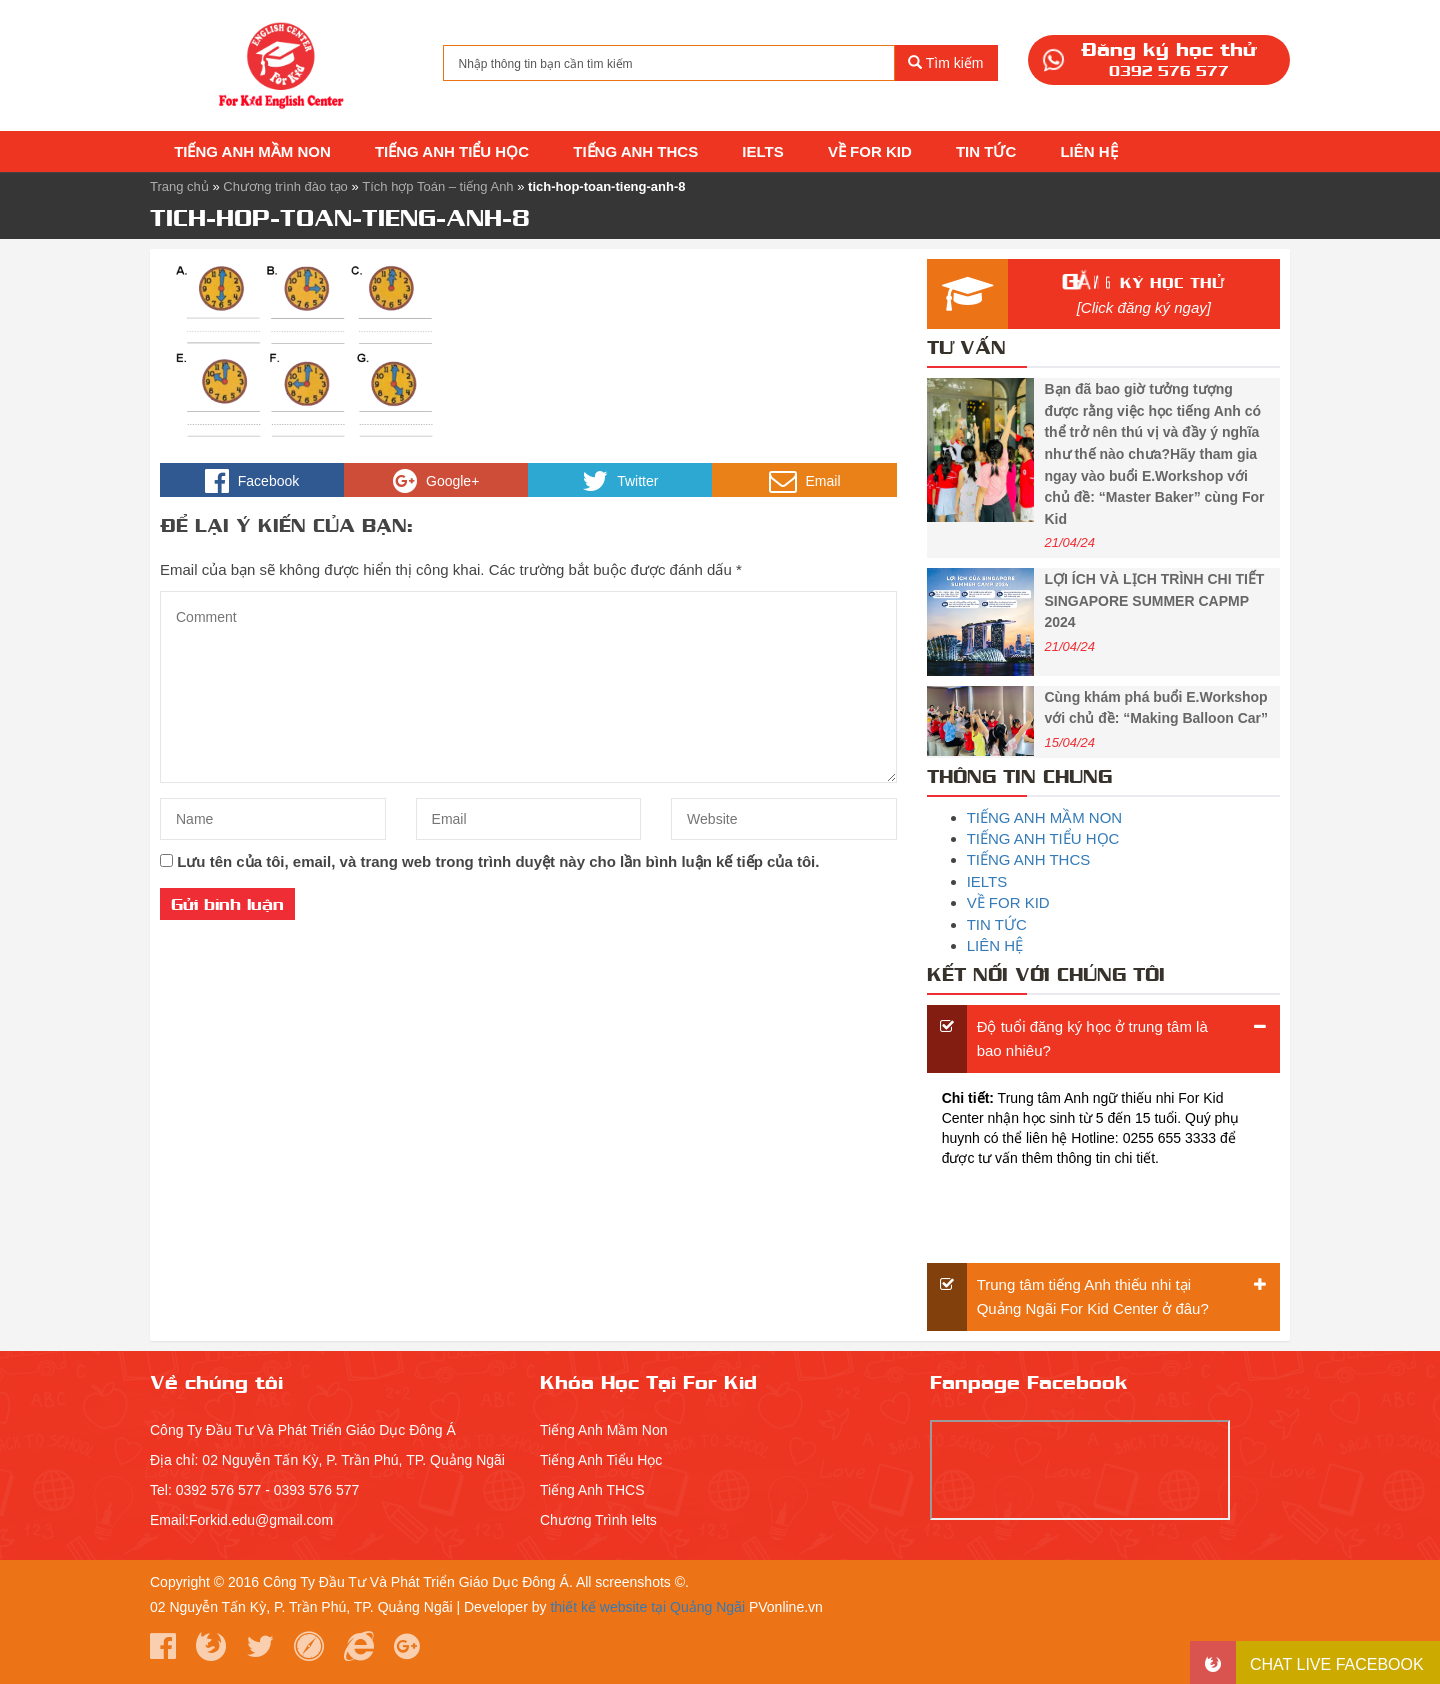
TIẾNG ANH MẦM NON (250, 151)
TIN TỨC (984, 151)
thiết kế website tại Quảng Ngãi (647, 1607)
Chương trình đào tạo (285, 186)
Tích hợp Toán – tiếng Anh (437, 186)
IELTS (761, 151)
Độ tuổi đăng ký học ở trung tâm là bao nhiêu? (1092, 1038)
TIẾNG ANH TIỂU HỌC (450, 151)
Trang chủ (179, 186)
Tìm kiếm (945, 63)
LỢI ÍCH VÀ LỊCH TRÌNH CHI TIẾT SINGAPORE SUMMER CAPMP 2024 (1154, 600)
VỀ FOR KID (868, 151)
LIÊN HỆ (1086, 151)
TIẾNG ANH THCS (633, 151)
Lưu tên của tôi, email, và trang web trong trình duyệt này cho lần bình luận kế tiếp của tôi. (498, 861)
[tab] (1103, 1039)
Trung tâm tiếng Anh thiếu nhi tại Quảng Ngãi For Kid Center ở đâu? (1093, 1296)
